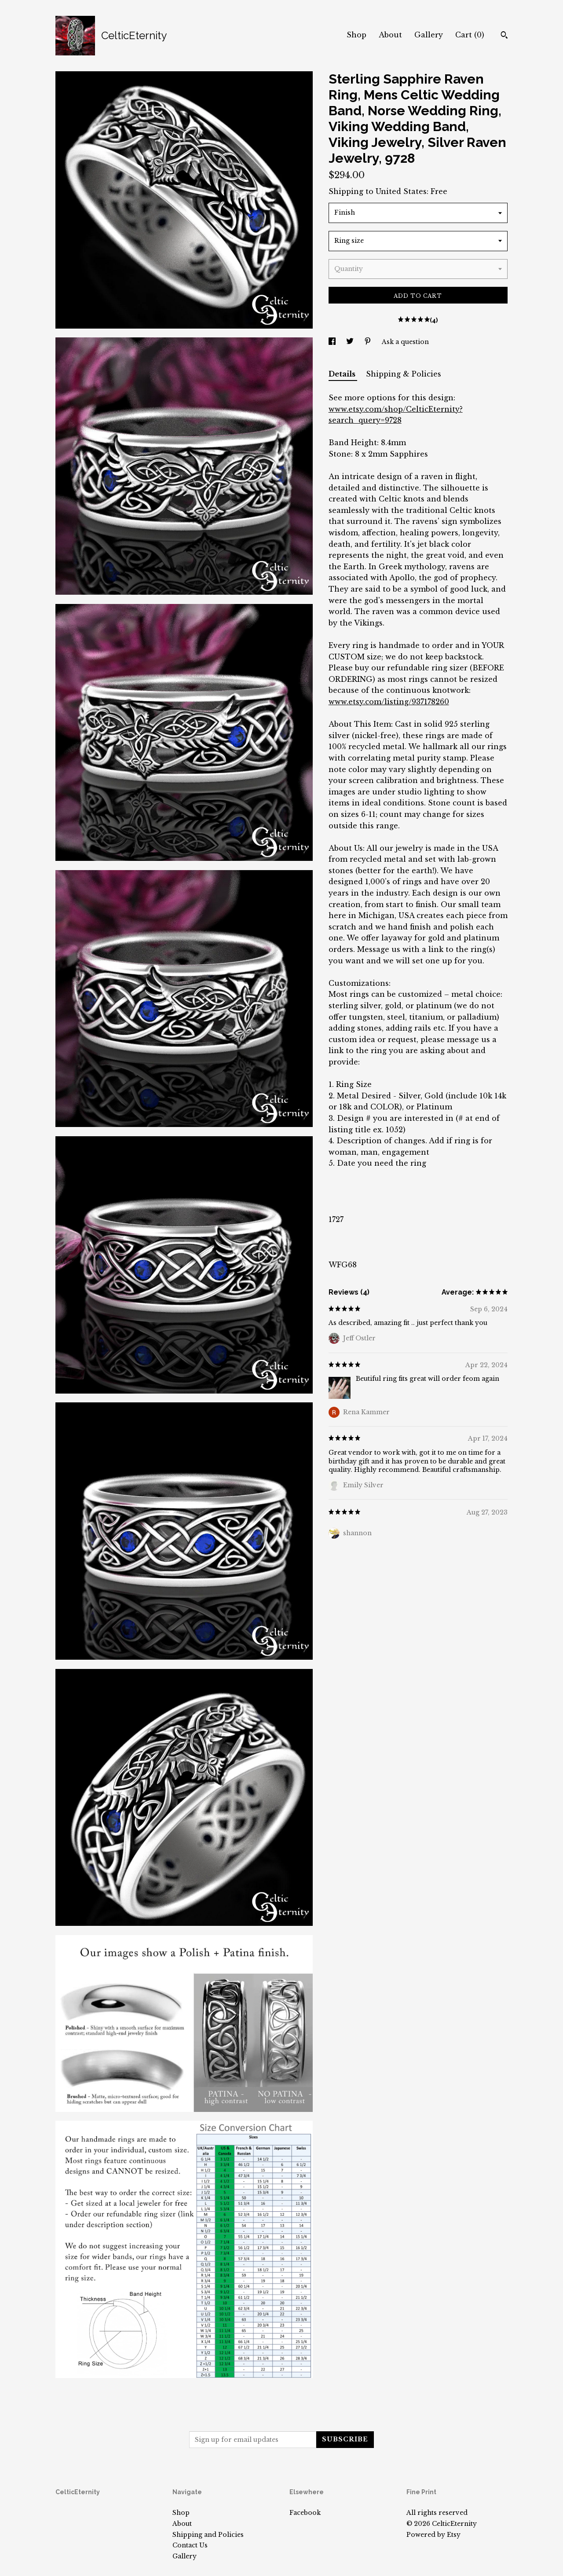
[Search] (504, 36)
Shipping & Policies (403, 374)
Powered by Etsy (433, 2535)
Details (343, 374)
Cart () (469, 34)
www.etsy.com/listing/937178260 (389, 701)
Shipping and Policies (208, 2535)
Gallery (428, 34)
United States (401, 191)
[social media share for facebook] (333, 342)
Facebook (305, 2513)
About (390, 34)
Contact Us (190, 2545)
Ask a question (405, 342)
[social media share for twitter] (350, 342)
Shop (356, 34)
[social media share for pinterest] (368, 342)
